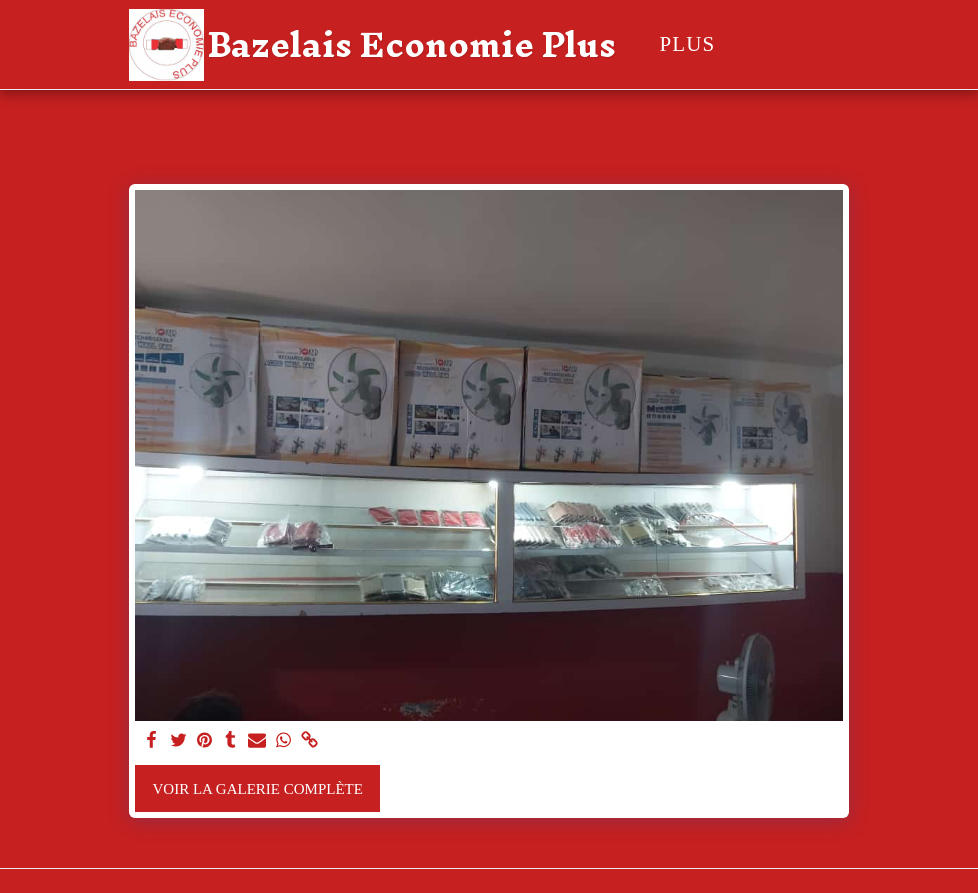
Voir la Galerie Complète (258, 789)
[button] (829, 45)
